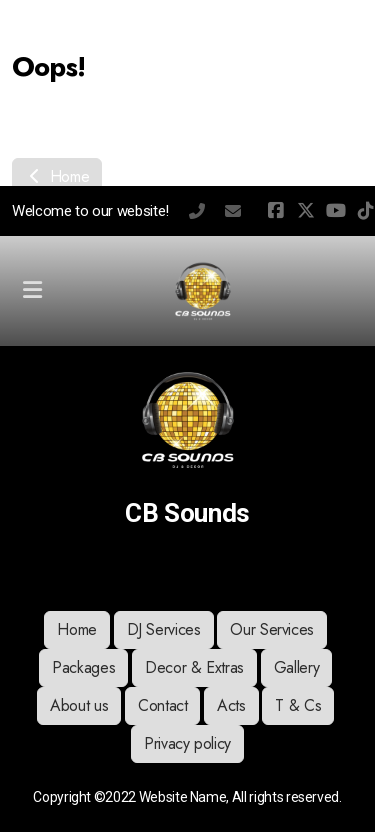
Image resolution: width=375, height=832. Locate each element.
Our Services (272, 629)
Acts (231, 705)
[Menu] (32, 291)
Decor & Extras (194, 667)
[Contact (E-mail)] (278, 572)
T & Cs (298, 705)
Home (57, 176)
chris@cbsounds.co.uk (233, 211)
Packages (83, 667)
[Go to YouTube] (336, 211)
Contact (163, 705)
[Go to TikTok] (188, 572)
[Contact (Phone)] (248, 572)
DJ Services (164, 629)
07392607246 (197, 211)
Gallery (297, 667)
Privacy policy (187, 743)
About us (79, 705)
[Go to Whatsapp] (218, 572)
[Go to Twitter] (306, 211)
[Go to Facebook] (276, 211)
